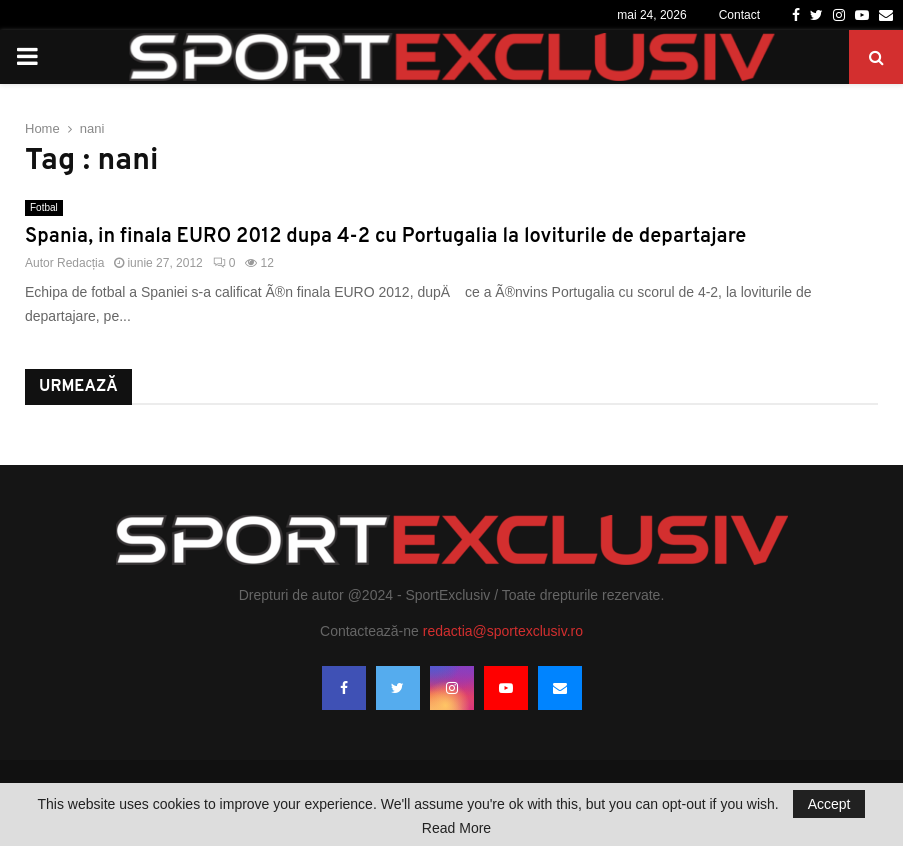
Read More (456, 828)
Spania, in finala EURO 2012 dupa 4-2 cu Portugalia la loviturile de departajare (385, 237)
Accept (829, 804)
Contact (739, 15)
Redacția (80, 263)
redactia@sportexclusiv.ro (503, 631)
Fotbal (44, 207)
